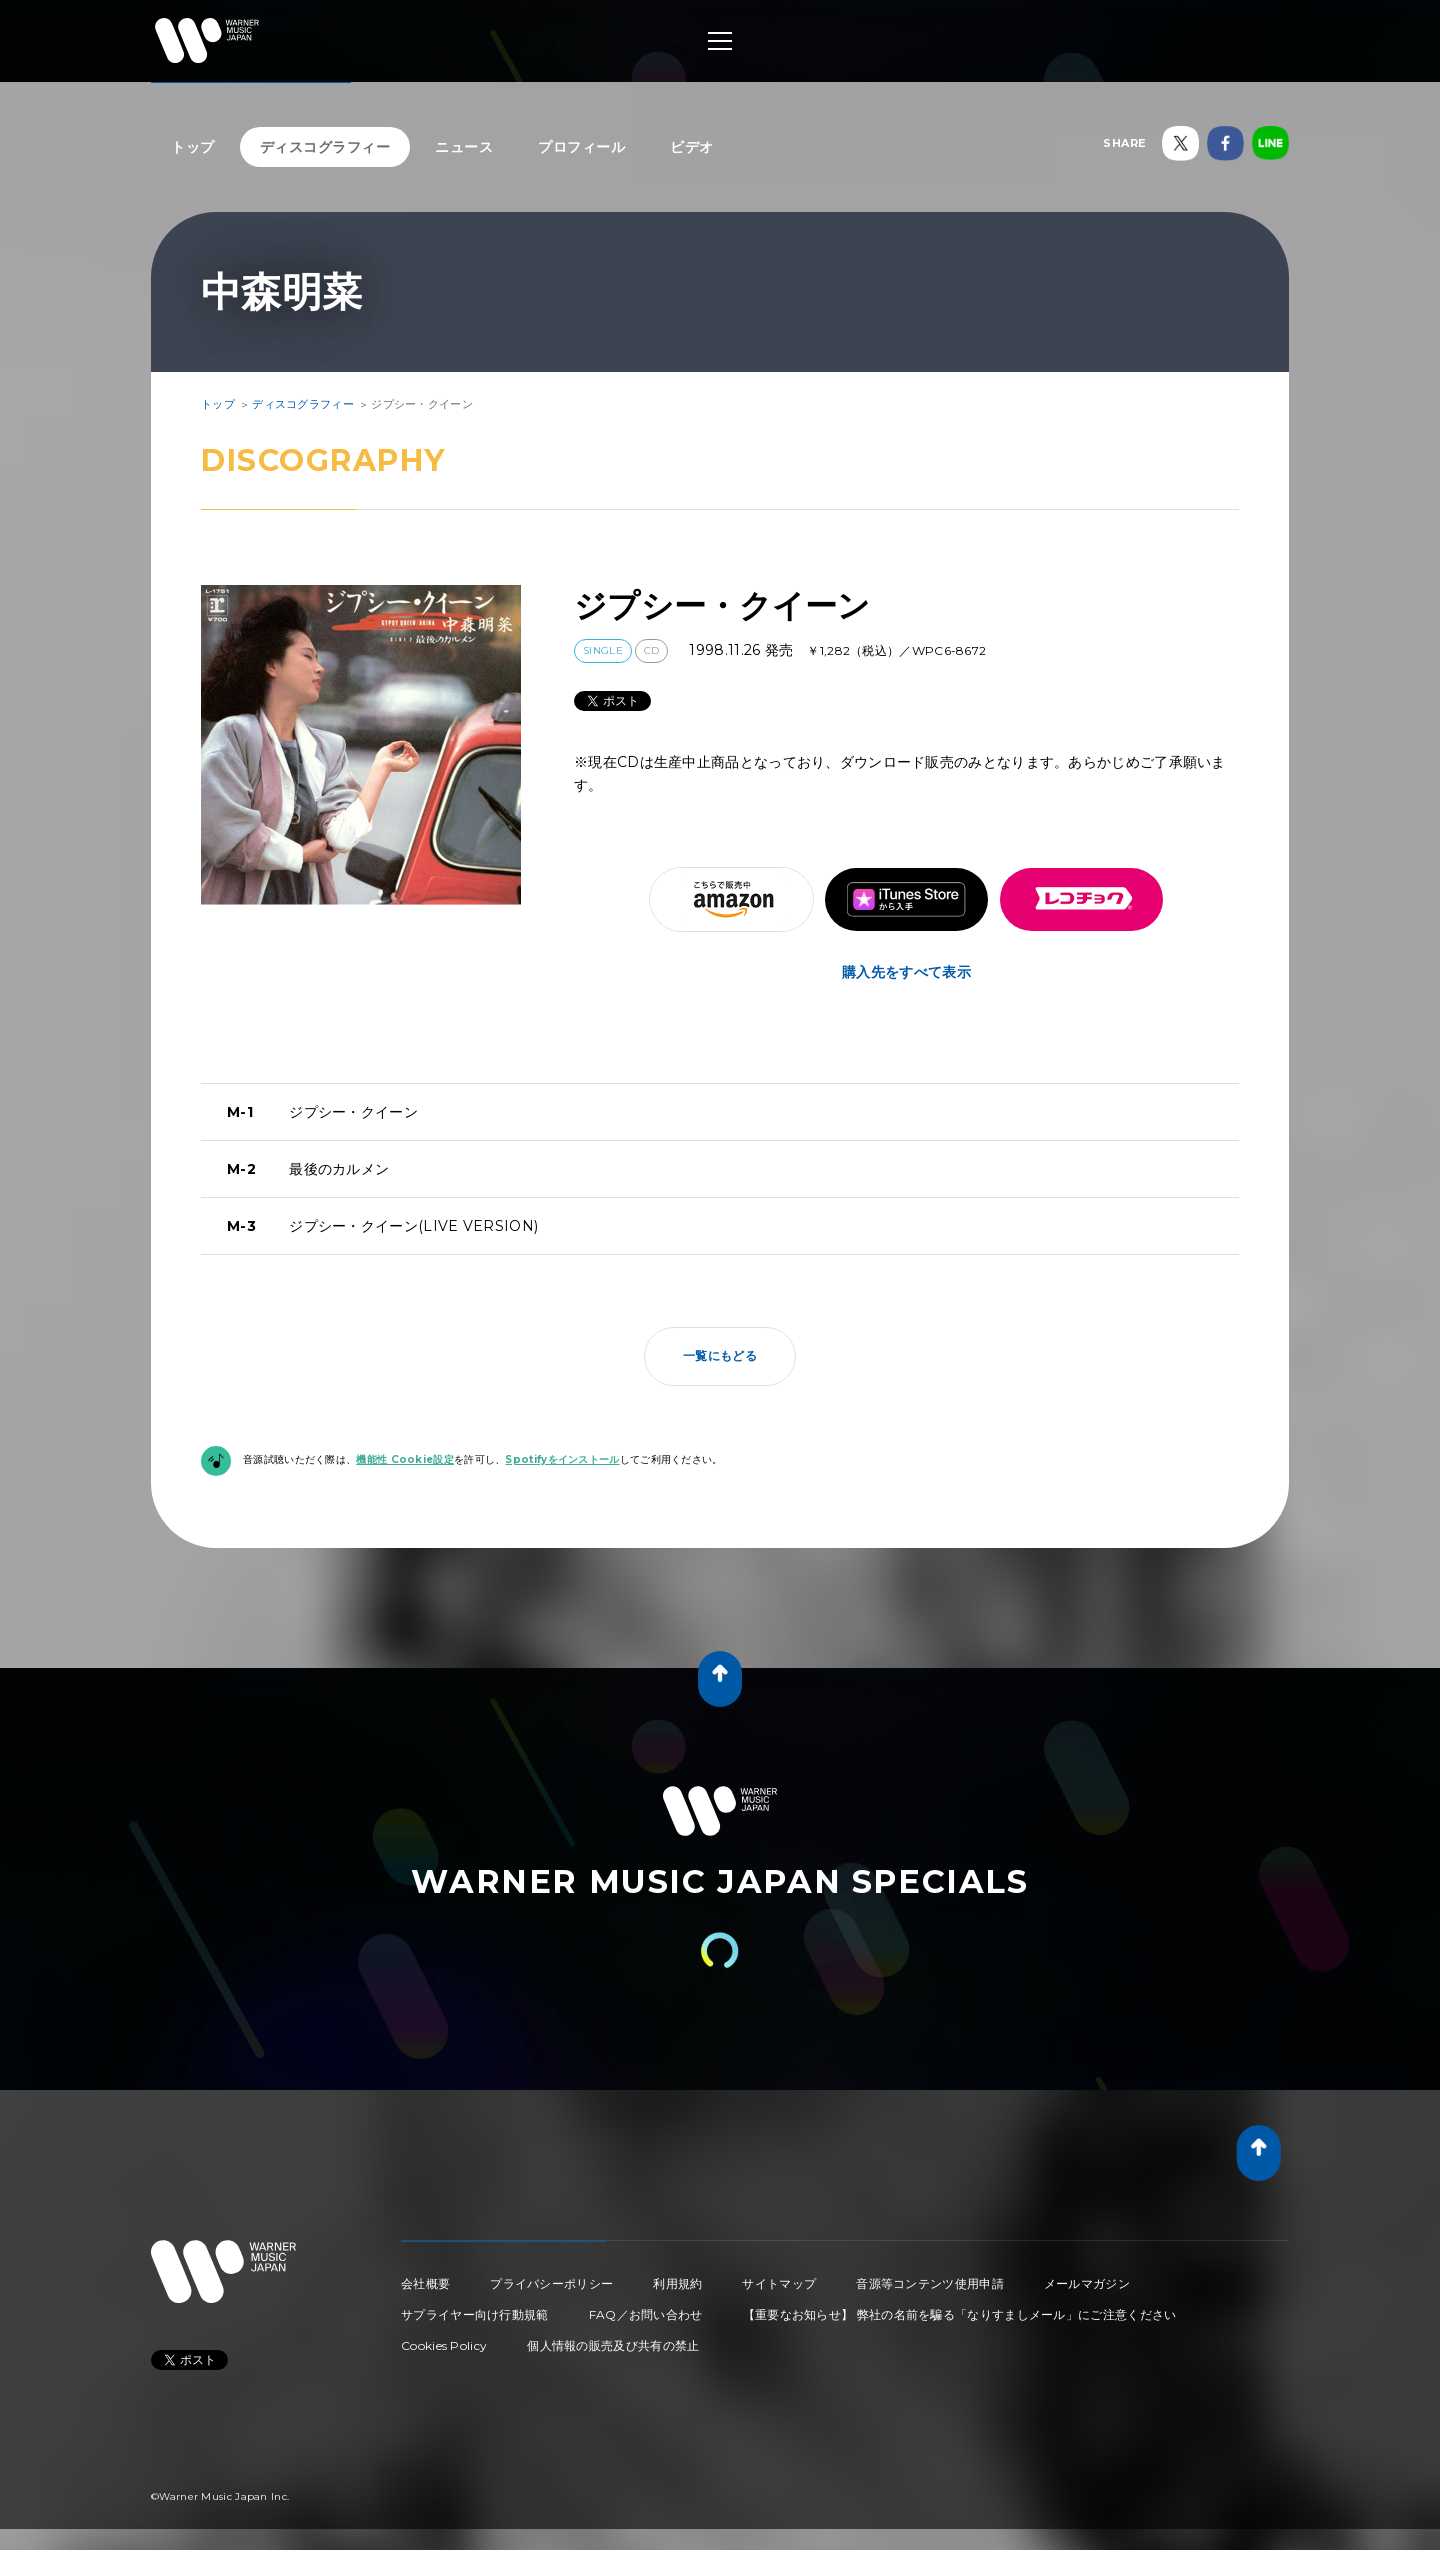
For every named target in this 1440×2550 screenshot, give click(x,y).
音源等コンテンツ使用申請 (930, 2283)
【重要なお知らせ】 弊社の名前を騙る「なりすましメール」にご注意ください (960, 2314)
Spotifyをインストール (562, 1459)
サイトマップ (779, 2283)
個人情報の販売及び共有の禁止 (613, 2345)
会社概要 (425, 2283)
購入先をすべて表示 (906, 972)
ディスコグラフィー (325, 147)
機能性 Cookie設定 (405, 1459)
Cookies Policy (444, 2345)
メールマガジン (1087, 2283)
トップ (193, 147)
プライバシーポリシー (551, 2283)
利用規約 (677, 2283)
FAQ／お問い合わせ (646, 2314)
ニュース (464, 147)
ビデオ (692, 147)
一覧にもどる (720, 1355)
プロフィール (581, 147)
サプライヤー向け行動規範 (475, 2314)
